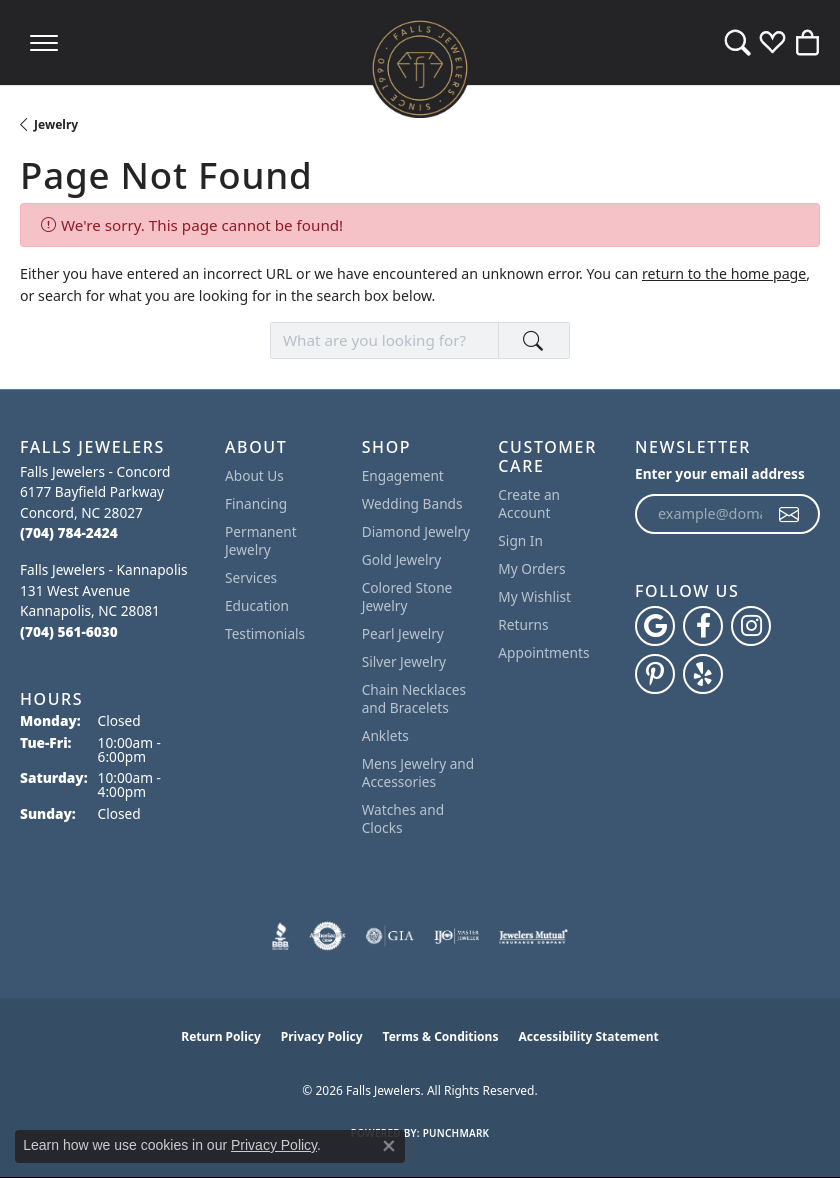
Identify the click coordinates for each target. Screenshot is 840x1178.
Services (251, 577)
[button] (737, 42)
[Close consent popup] (389, 1146)
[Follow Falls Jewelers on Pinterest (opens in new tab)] (655, 674)
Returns (523, 624)
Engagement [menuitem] (403, 475)
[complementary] (795, 1133)
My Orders (531, 568)
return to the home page (724, 273)
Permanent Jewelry (261, 540)
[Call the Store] (69, 532)
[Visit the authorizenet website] (327, 936)
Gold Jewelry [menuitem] (402, 559)
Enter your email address (720, 473)
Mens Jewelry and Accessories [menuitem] (418, 772)
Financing (256, 503)
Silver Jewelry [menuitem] (404, 661)
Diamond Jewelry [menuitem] (416, 531)
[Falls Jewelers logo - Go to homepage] (420, 68)
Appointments (543, 652)
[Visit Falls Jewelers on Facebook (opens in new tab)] (703, 626)
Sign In (520, 540)
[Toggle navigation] (44, 42)
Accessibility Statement (588, 1036)
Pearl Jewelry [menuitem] (403, 633)
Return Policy (221, 1036)
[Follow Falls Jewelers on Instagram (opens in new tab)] (751, 626)
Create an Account (529, 503)
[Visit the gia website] (390, 936)
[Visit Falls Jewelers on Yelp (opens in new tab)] (703, 674)
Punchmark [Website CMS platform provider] (456, 1133)
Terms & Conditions (441, 1036)
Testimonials (265, 633)
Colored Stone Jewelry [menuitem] (407, 596)
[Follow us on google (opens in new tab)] (655, 626)
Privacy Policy (322, 1036)
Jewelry (56, 124)
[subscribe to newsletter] (790, 514)
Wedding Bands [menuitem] (412, 503)
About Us (254, 475)
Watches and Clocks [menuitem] (403, 818)
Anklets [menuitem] (385, 735)
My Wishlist (534, 596)
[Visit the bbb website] (280, 936)
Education (257, 605)
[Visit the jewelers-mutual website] (533, 936)
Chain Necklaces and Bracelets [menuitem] (414, 698)
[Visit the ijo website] (456, 936)
